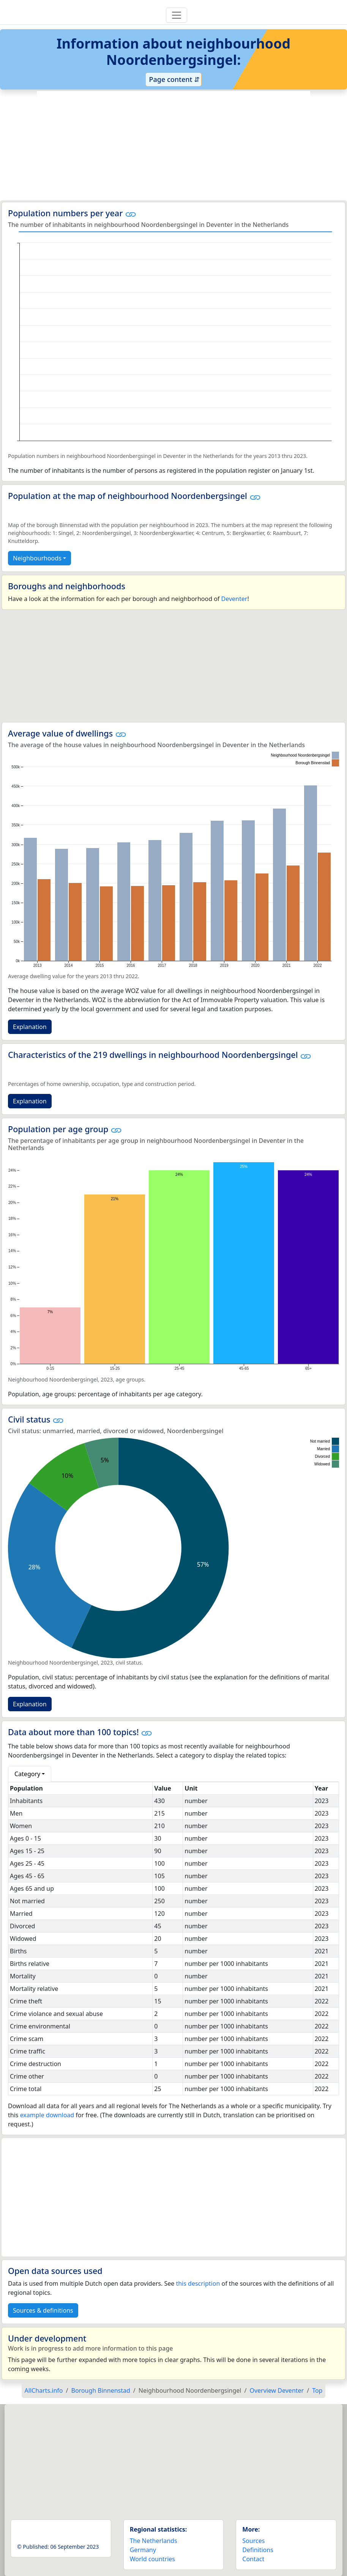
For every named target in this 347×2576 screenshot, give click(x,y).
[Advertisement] (173, 146)
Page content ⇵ (173, 79)
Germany (143, 2550)
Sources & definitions (43, 2310)
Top (317, 2390)
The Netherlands (153, 2541)
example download (47, 2115)
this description (198, 2283)
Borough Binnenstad (100, 2390)
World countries (152, 2559)
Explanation (30, 1027)
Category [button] (27, 1774)
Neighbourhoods (37, 558)
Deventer (234, 599)
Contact (253, 2559)
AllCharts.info (44, 2390)
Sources (253, 2541)
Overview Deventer (276, 2390)
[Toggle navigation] (176, 15)
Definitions (257, 2550)
